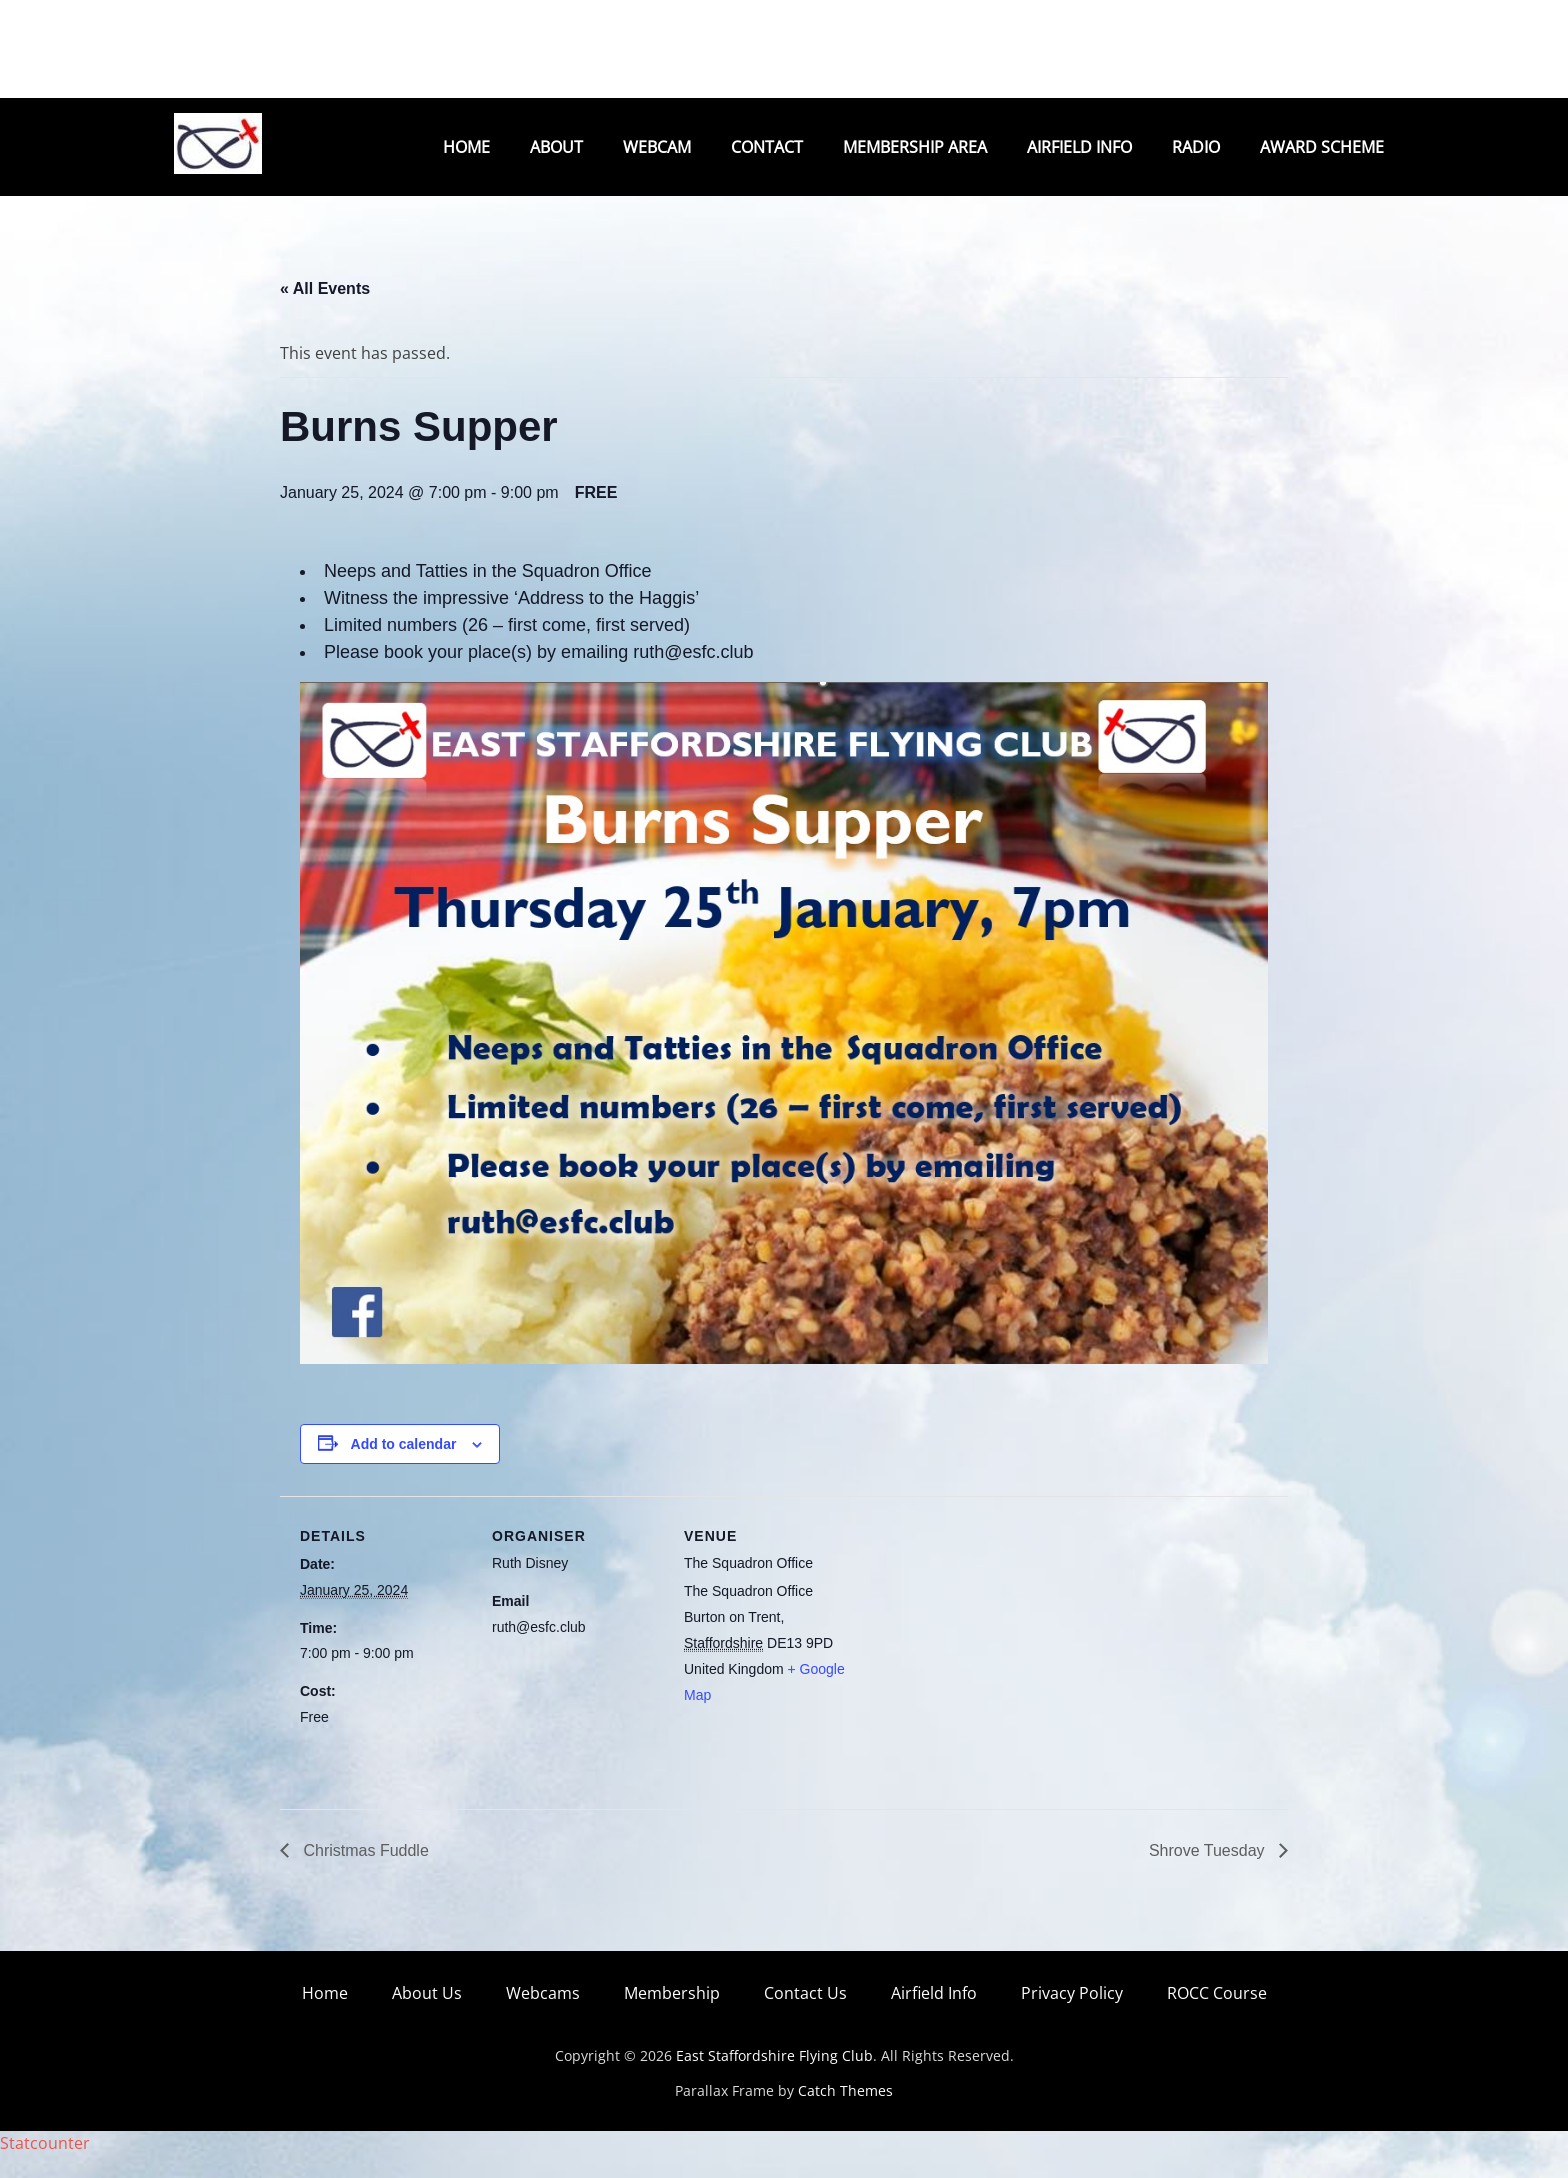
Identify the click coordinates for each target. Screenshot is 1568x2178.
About (556, 147)
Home (466, 147)
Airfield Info (1079, 147)
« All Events (325, 311)
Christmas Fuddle (364, 1873)
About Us (427, 2016)
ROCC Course (1217, 2016)
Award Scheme (1322, 147)
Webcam (657, 147)
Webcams (543, 2016)
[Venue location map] (981, 1656)
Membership (672, 2016)
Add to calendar (404, 1467)
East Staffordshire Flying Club (774, 2078)
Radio (1196, 147)
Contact (767, 147)
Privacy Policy (1072, 2016)
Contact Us (805, 2016)
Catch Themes (845, 2113)
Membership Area (915, 147)
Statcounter (45, 2166)
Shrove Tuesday (1209, 1873)
